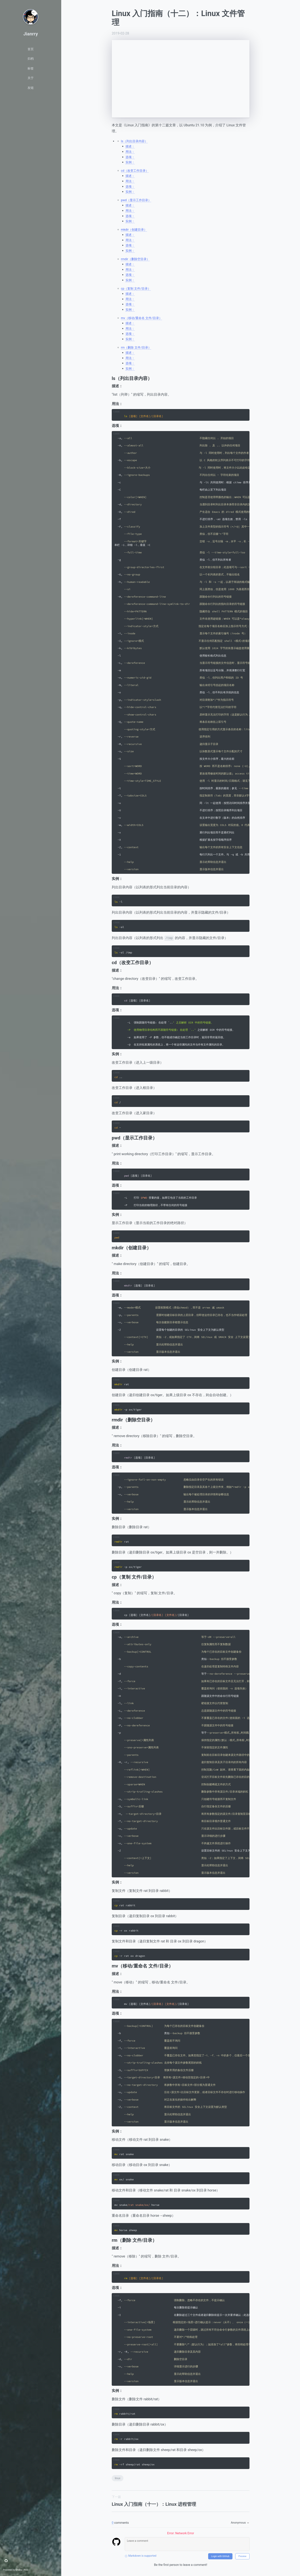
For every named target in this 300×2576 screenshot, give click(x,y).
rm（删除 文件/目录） (136, 347)
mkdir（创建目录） (134, 229)
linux (117, 2478)
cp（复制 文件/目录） (136, 288)
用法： (130, 152)
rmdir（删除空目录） (135, 259)
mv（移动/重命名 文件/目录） (141, 318)
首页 (31, 49)
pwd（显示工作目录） (136, 200)
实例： (130, 162)
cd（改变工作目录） (135, 170)
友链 (31, 88)
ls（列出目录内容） (134, 141)
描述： (130, 146)
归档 (31, 58)
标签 (31, 68)
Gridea (18, 2570)
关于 (31, 78)
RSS (26, 2570)
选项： (130, 157)
